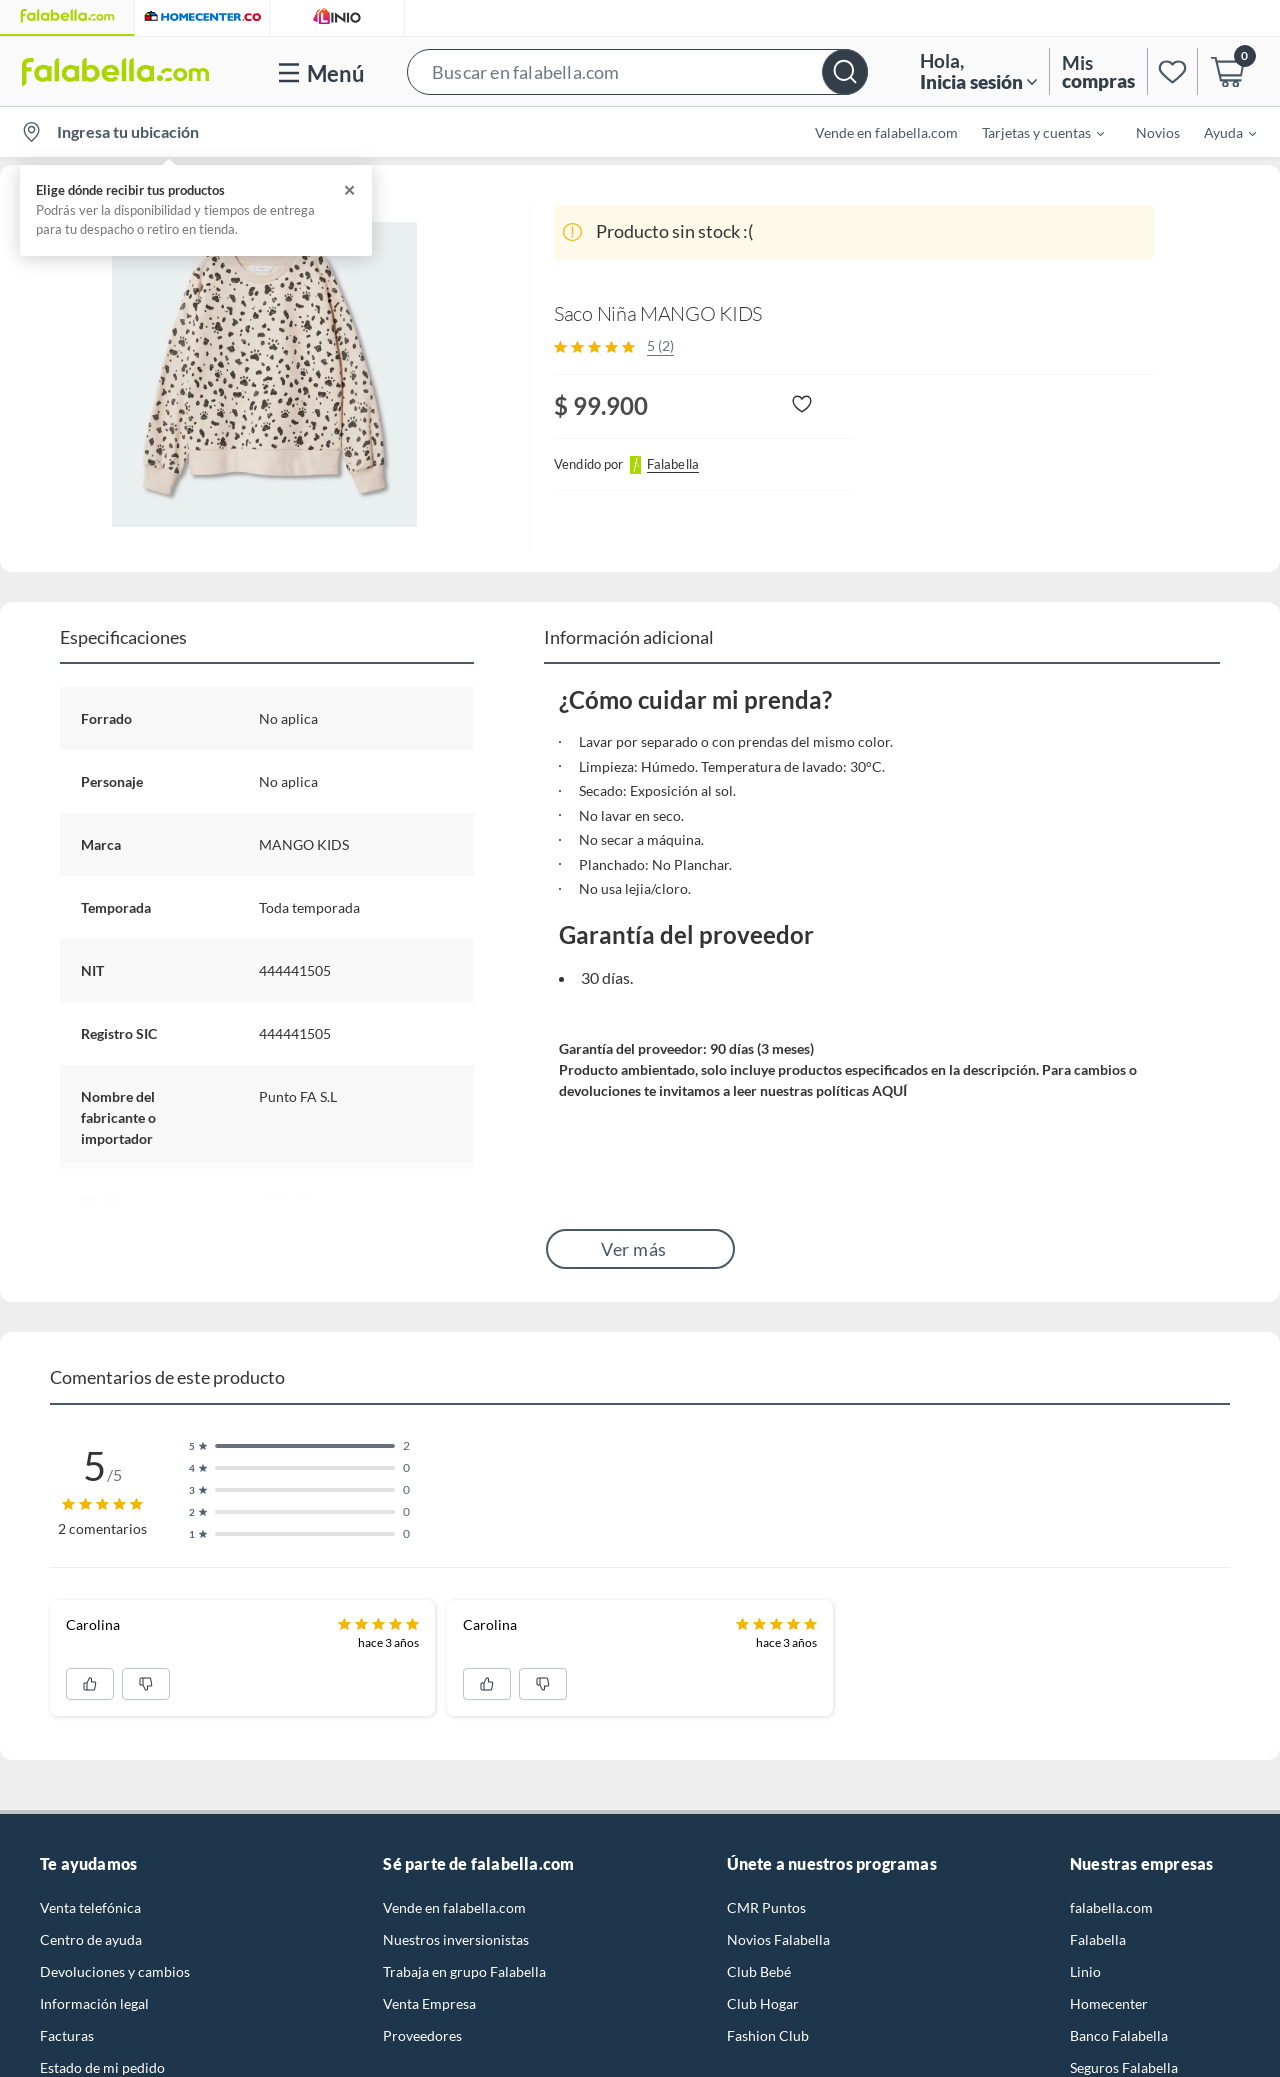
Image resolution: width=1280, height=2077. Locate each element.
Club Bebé (759, 1971)
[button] (637, 71)
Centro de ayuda (91, 1939)
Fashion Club (768, 2035)
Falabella (1098, 1939)
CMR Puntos (766, 1907)
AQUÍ (889, 1090)
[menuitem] (1031, 132)
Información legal (94, 2003)
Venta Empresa (429, 2003)
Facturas (67, 2035)
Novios (1158, 132)
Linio (1085, 1971)
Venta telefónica (90, 1907)
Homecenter (1109, 2003)
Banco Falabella (1119, 2035)
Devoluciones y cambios (115, 1971)
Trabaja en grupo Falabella (464, 1971)
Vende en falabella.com (886, 132)
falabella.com (1111, 1907)
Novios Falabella (778, 1939)
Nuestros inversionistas (456, 1939)
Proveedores (422, 2035)
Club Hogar (763, 2003)
